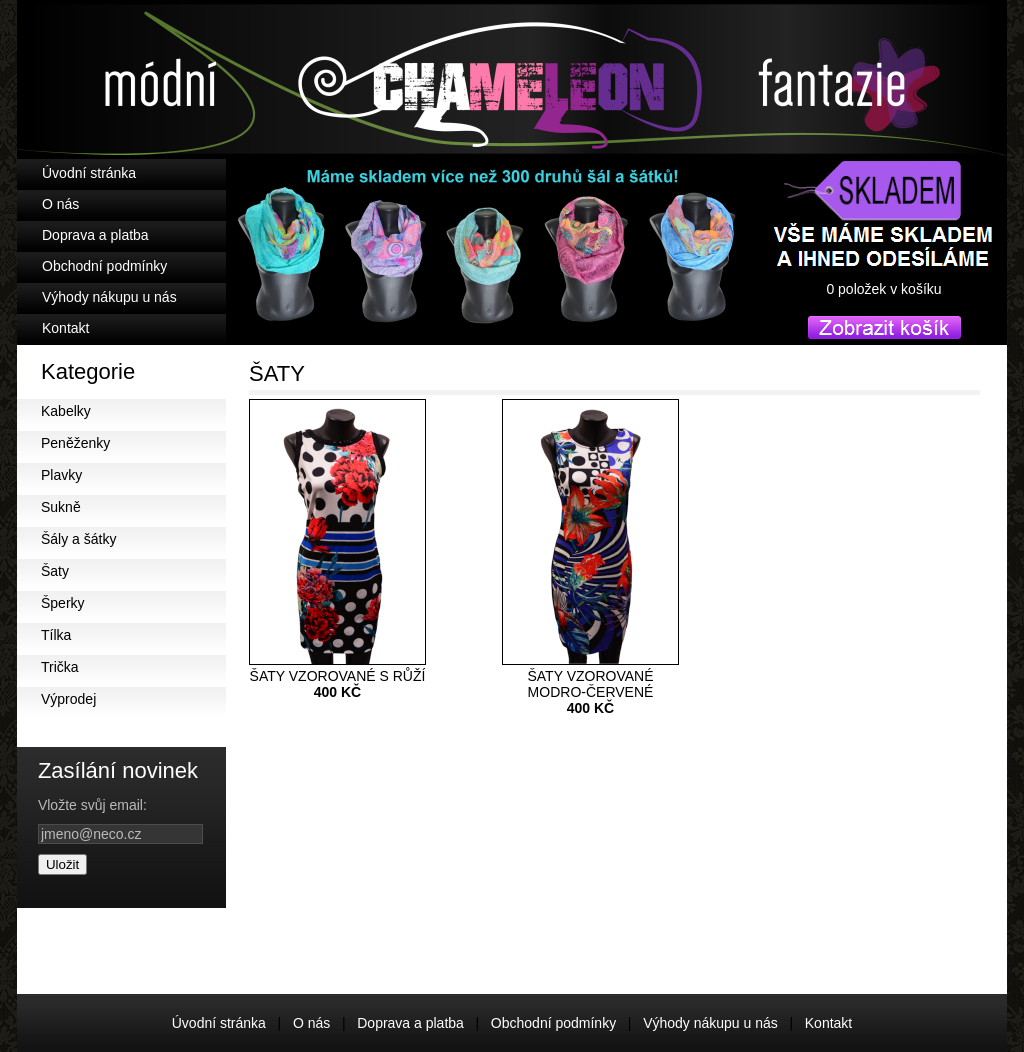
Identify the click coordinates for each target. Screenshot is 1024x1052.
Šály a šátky (78, 539)
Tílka (56, 635)
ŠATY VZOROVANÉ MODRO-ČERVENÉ (590, 685)
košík (884, 307)
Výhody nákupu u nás (109, 297)
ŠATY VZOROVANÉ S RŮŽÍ (337, 677)
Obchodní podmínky (104, 266)
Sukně (61, 507)
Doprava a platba (95, 235)
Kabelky (66, 411)
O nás (60, 204)
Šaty (55, 571)
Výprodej (68, 699)
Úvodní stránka (89, 173)
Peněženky (75, 443)
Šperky (63, 603)
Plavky (61, 475)
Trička (60, 667)
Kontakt (65, 328)
